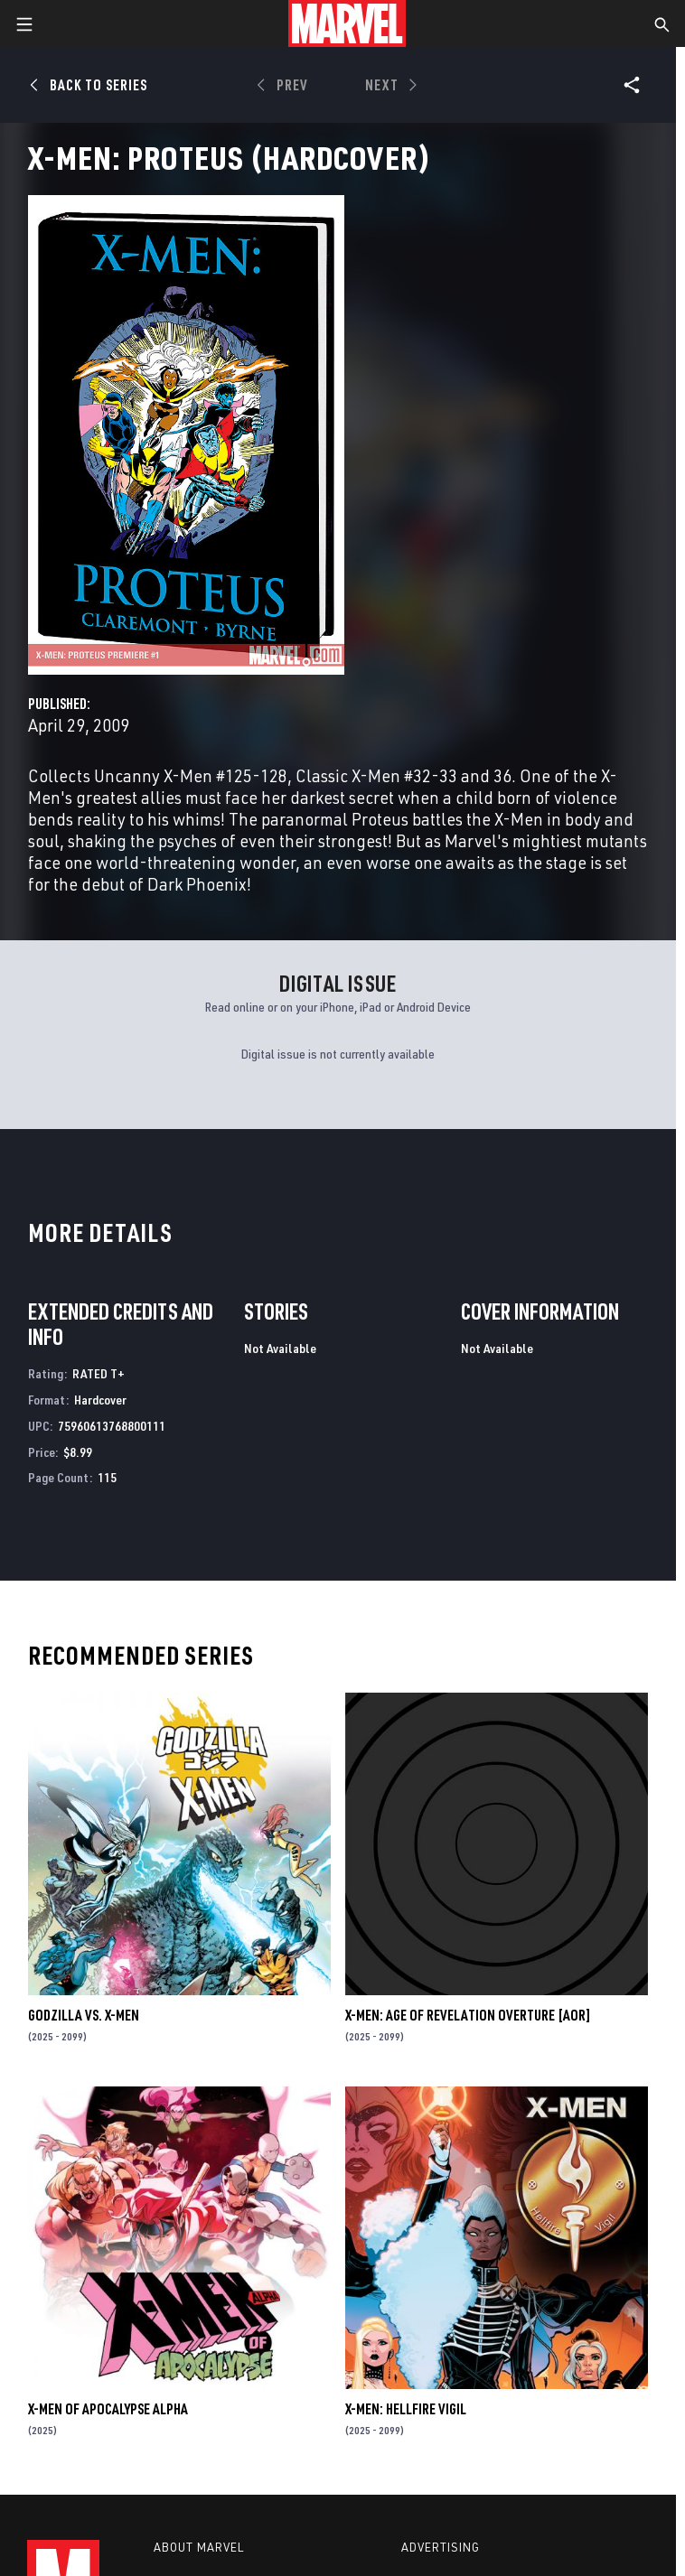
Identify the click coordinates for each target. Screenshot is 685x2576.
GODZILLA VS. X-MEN (83, 2015)
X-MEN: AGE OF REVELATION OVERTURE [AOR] (468, 2015)
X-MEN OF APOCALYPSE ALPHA (108, 2409)
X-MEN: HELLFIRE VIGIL (405, 2409)
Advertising (440, 2547)
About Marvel (199, 2547)
